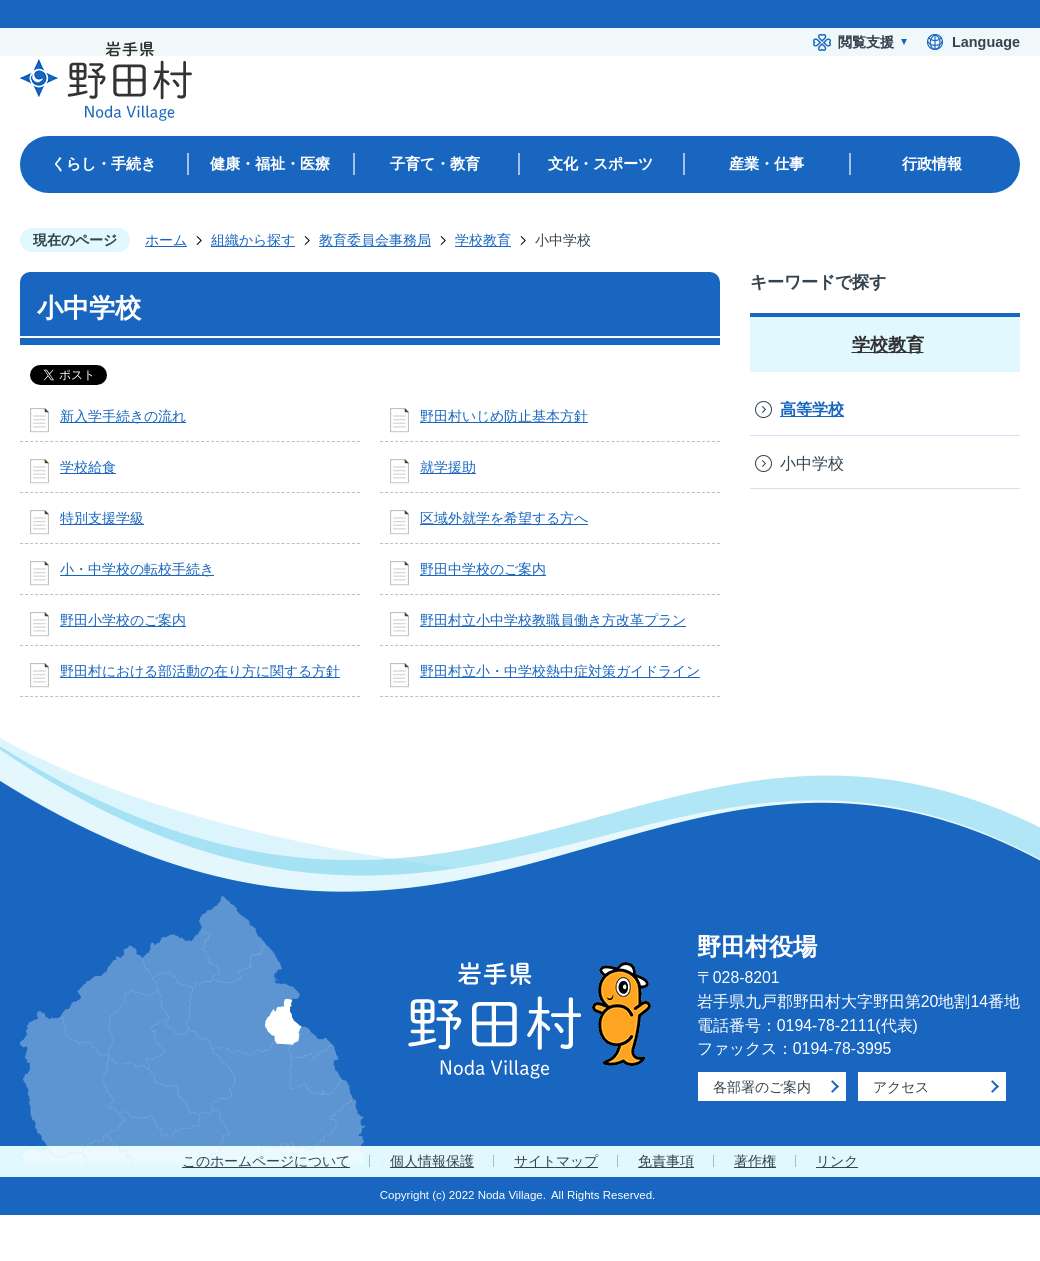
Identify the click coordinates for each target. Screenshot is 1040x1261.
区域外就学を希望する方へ (504, 518)
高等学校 (812, 409)
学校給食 (88, 467)
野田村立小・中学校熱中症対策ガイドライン (560, 671)
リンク (837, 1161)
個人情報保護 (432, 1161)
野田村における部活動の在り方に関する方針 (200, 671)
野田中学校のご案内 (483, 569)
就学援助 (448, 467)
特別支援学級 (102, 518)
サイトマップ (556, 1161)
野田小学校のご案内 (123, 620)
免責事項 (666, 1161)
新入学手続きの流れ (123, 416)
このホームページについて (266, 1161)
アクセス (901, 1087)
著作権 (755, 1161)
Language (986, 42)
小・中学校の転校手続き (137, 569)
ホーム (166, 240)
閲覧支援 (866, 42)
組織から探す (253, 240)
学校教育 (483, 240)
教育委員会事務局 (375, 240)
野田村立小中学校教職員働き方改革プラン (553, 620)
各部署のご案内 (762, 1087)
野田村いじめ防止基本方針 (504, 416)
